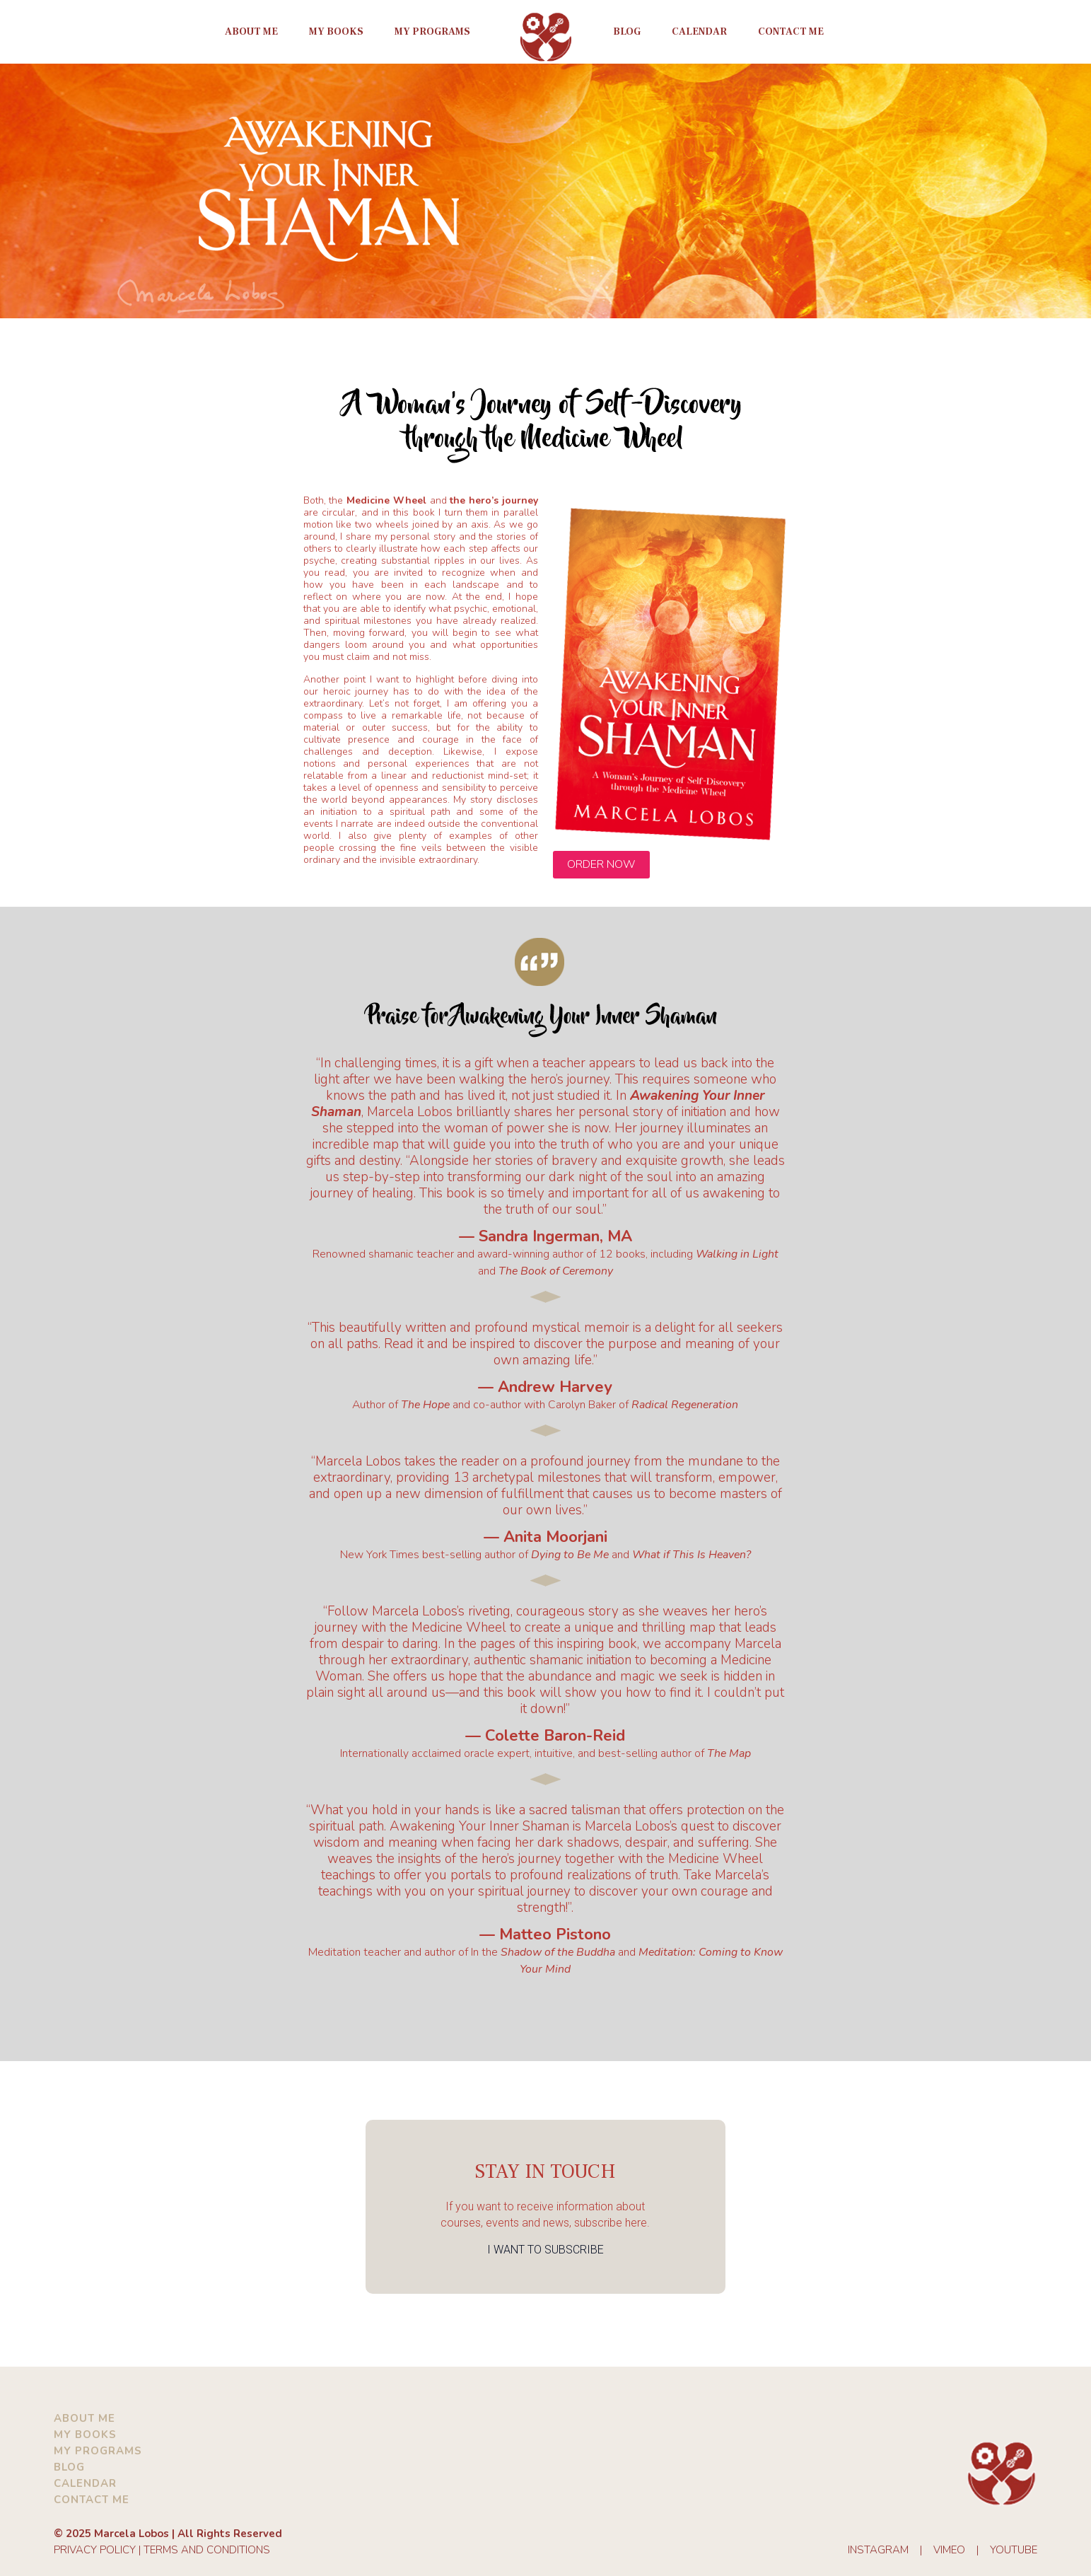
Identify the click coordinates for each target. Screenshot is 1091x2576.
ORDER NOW (601, 864)
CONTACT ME (91, 2500)
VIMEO (949, 2550)
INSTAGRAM (878, 2550)
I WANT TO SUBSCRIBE (545, 2249)
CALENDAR (85, 2483)
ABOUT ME (84, 2418)
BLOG (69, 2467)
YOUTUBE (1013, 2550)
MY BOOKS (85, 2434)
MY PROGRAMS (98, 2451)
